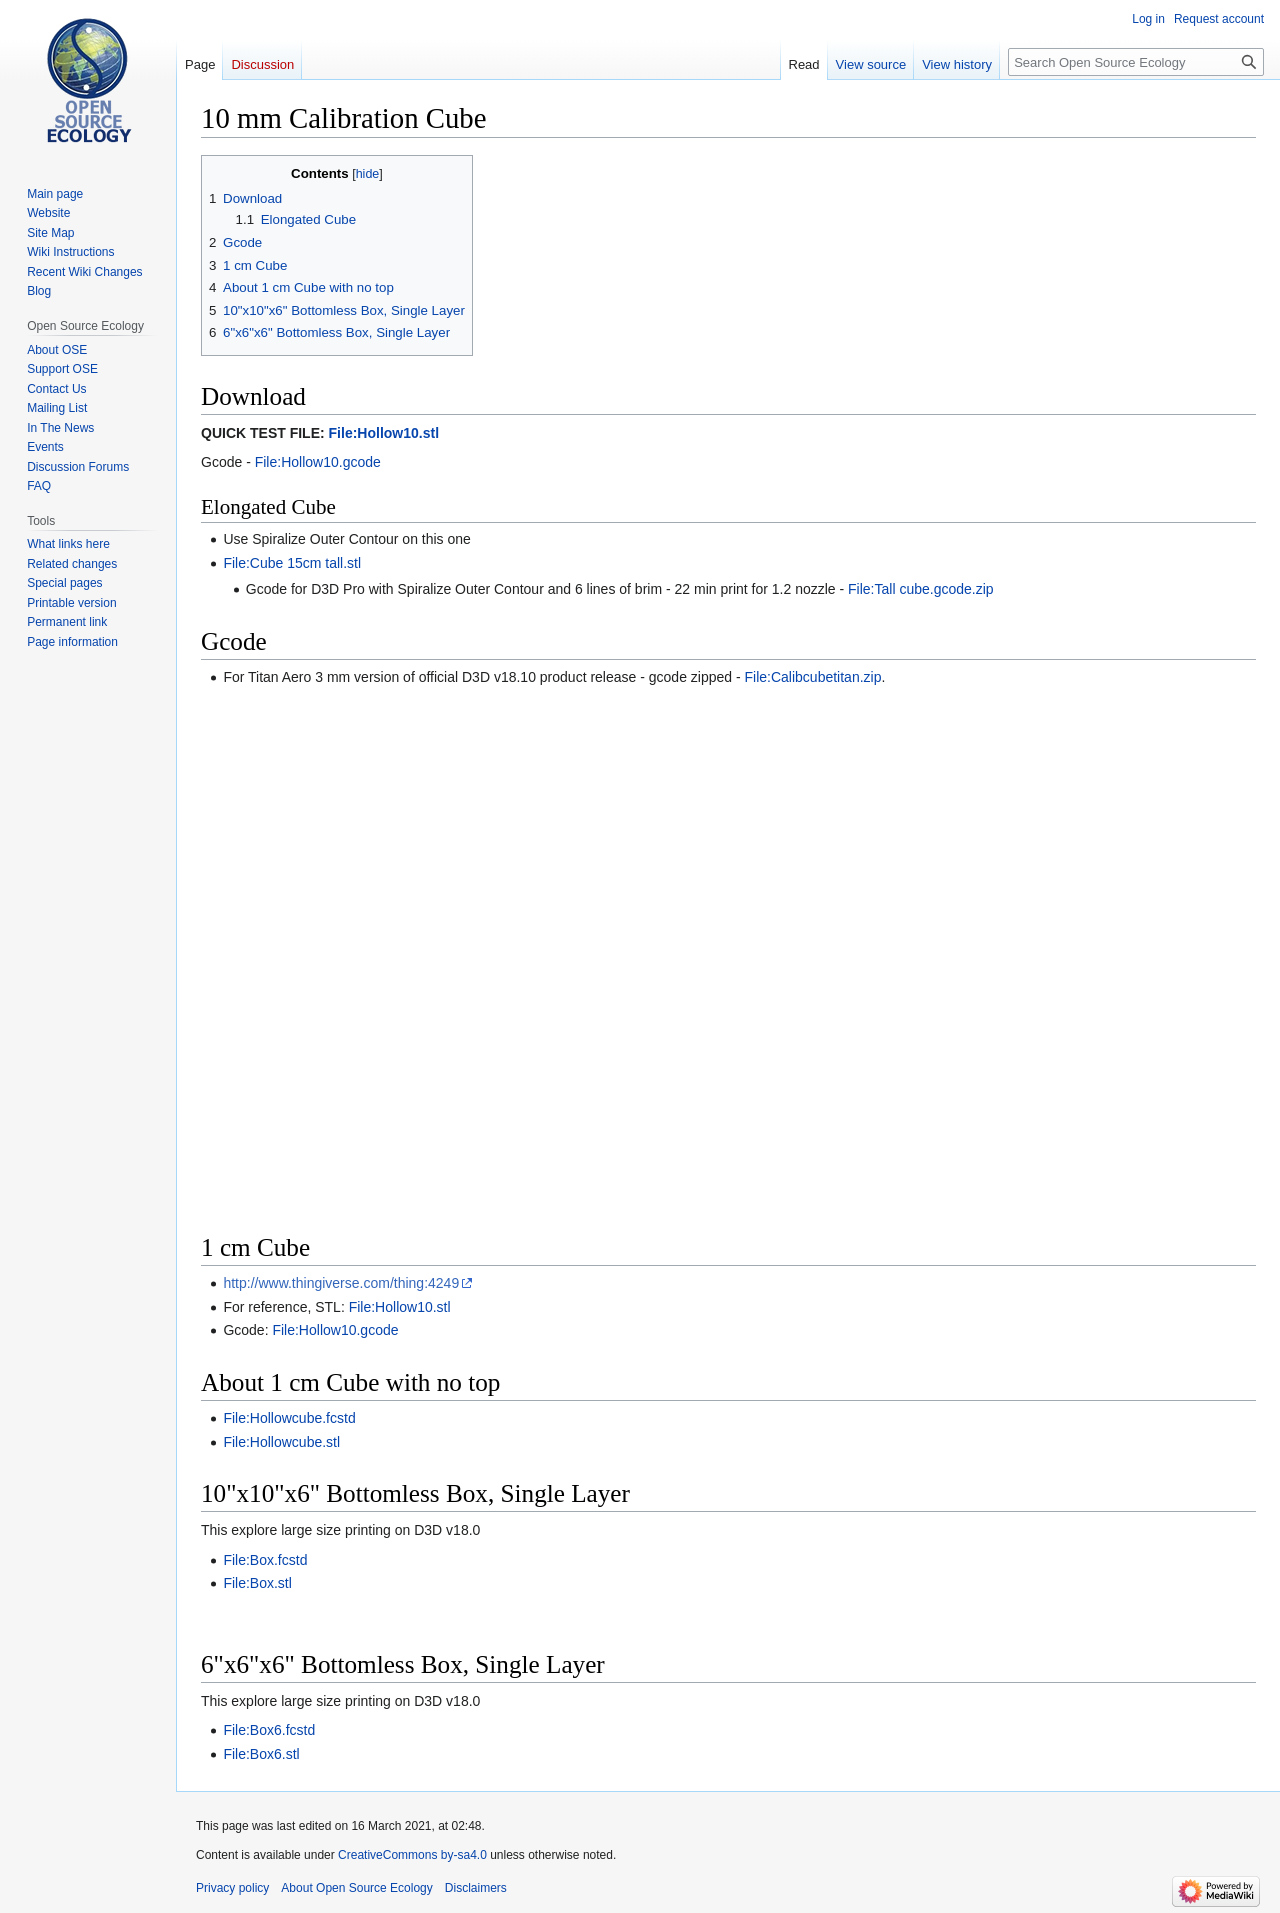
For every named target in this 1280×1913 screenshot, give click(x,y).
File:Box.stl (257, 1583)
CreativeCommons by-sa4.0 (412, 1855)
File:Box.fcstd (265, 1560)
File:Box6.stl (261, 1754)
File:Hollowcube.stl (281, 1442)
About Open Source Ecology (356, 1888)
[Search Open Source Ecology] (1136, 62)
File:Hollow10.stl (384, 433)
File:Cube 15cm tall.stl (292, 563)
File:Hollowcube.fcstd (289, 1418)
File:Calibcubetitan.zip (813, 677)
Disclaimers (476, 1888)
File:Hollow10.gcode (318, 462)
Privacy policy (232, 1888)
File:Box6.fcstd (269, 1730)
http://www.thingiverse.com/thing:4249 (341, 1283)
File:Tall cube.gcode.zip (921, 589)
